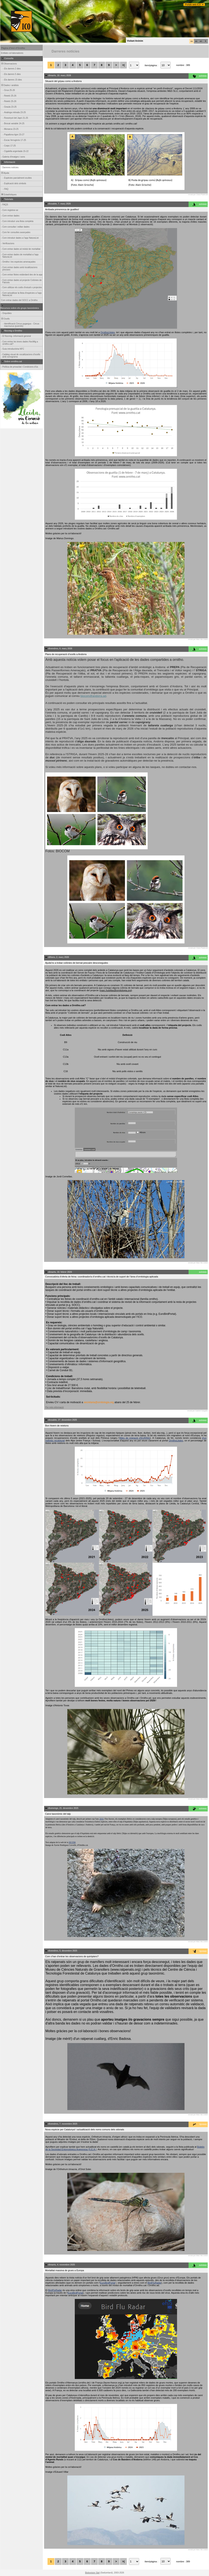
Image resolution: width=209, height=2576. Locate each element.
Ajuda (5, 173)
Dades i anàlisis (10, 85)
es (196, 41)
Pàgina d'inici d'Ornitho (13, 48)
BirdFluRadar (154, 2282)
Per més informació (54, 1407)
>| (123, 65)
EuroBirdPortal (107, 2282)
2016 (101, 1819)
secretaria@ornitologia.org (99, 1402)
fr (205, 41)
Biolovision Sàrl (92, 2573)
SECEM (72, 1842)
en (201, 41)
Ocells (5, 319)
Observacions (9, 64)
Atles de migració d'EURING (134, 1438)
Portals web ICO (193, 4)
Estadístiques (9, 194)
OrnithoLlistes (107, 332)
